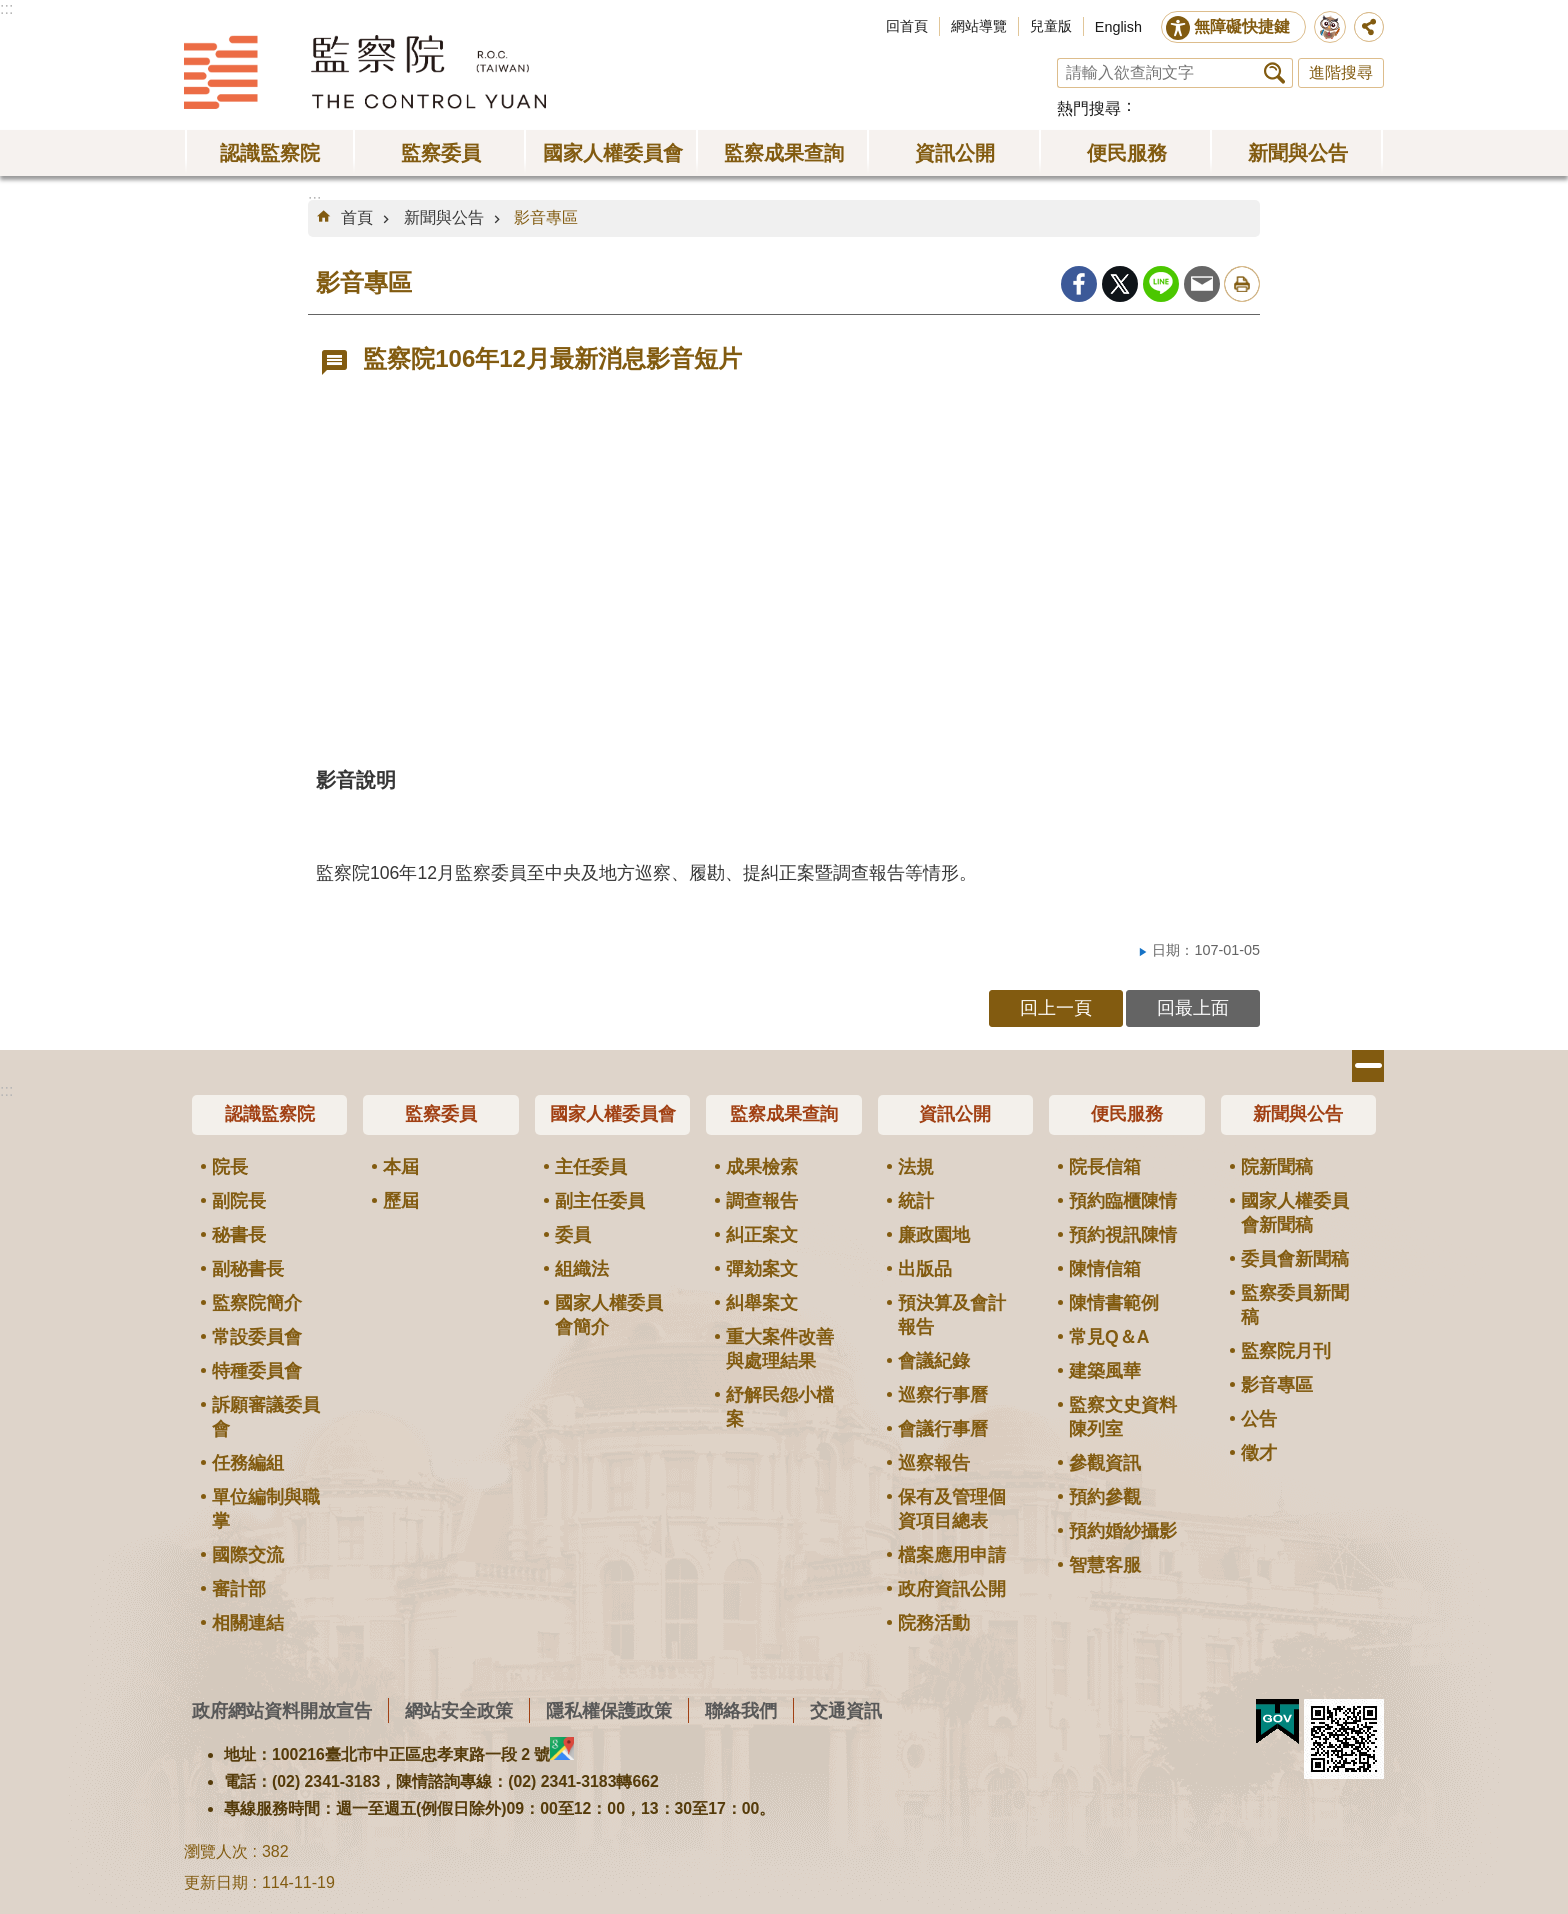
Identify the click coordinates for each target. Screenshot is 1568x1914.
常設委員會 (257, 1337)
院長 (230, 1167)
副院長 (239, 1201)
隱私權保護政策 (609, 1710)
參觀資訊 (1105, 1463)
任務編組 (248, 1463)
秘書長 (239, 1235)
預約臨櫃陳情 (1123, 1201)
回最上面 (1193, 1007)
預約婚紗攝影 (1123, 1531)
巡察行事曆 (943, 1395)
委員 (573, 1235)
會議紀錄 (934, 1361)
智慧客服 (1105, 1565)
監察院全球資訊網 (365, 72)
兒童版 (1051, 26)
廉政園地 (934, 1235)
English (1118, 27)
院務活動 (934, 1623)
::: (6, 8)
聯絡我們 (741, 1710)
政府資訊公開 (952, 1589)
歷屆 (401, 1201)
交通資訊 (846, 1710)
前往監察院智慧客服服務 (1330, 27)
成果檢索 (762, 1167)
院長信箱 (1105, 1167)
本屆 (401, 1167)
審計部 (239, 1589)
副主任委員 (600, 1201)
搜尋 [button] (1274, 73)
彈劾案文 (762, 1269)
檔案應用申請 (952, 1555)
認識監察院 (270, 153)
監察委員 (441, 153)
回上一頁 (1056, 1007)
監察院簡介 (257, 1303)
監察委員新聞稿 (1295, 1305)
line (1161, 284)
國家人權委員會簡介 (609, 1315)
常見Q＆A (1109, 1337)
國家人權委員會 (613, 153)
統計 (916, 1201)
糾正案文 (762, 1235)
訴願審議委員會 (266, 1417)
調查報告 (762, 1201)
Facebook (1079, 284)
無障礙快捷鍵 (1242, 26)
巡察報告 (934, 1463)
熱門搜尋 (1089, 108)
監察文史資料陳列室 (1123, 1417)
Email (1202, 284)
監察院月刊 (1286, 1351)
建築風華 (1105, 1371)
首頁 (357, 217)
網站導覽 (979, 26)
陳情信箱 (1105, 1269)
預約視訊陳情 (1123, 1235)
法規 (916, 1167)
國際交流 (248, 1555)
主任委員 (591, 1167)
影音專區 (546, 217)
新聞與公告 (1298, 153)
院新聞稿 (1277, 1167)
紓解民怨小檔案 (780, 1407)
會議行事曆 (943, 1429)
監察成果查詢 (784, 153)
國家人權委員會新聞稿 (1295, 1213)
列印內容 (1242, 284)
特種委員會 (257, 1371)
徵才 (1259, 1453)
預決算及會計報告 (952, 1315)
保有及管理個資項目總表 (952, 1509)
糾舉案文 (762, 1303)
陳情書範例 (1114, 1303)
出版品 (925, 1269)
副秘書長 (248, 1269)
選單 (1368, 1066)
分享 (1369, 27)
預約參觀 (1105, 1497)
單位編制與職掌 (266, 1509)
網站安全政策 (459, 1710)
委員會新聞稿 (1295, 1259)
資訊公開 (955, 153)
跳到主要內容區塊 (10, 10)
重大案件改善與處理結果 (780, 1349)
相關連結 (248, 1623)
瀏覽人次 (216, 1851)
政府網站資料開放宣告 (282, 1710)
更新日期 (216, 1882)
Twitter (1120, 284)
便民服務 (1127, 153)
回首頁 (907, 26)
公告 (1259, 1419)
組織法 (582, 1269)
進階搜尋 (1341, 72)
